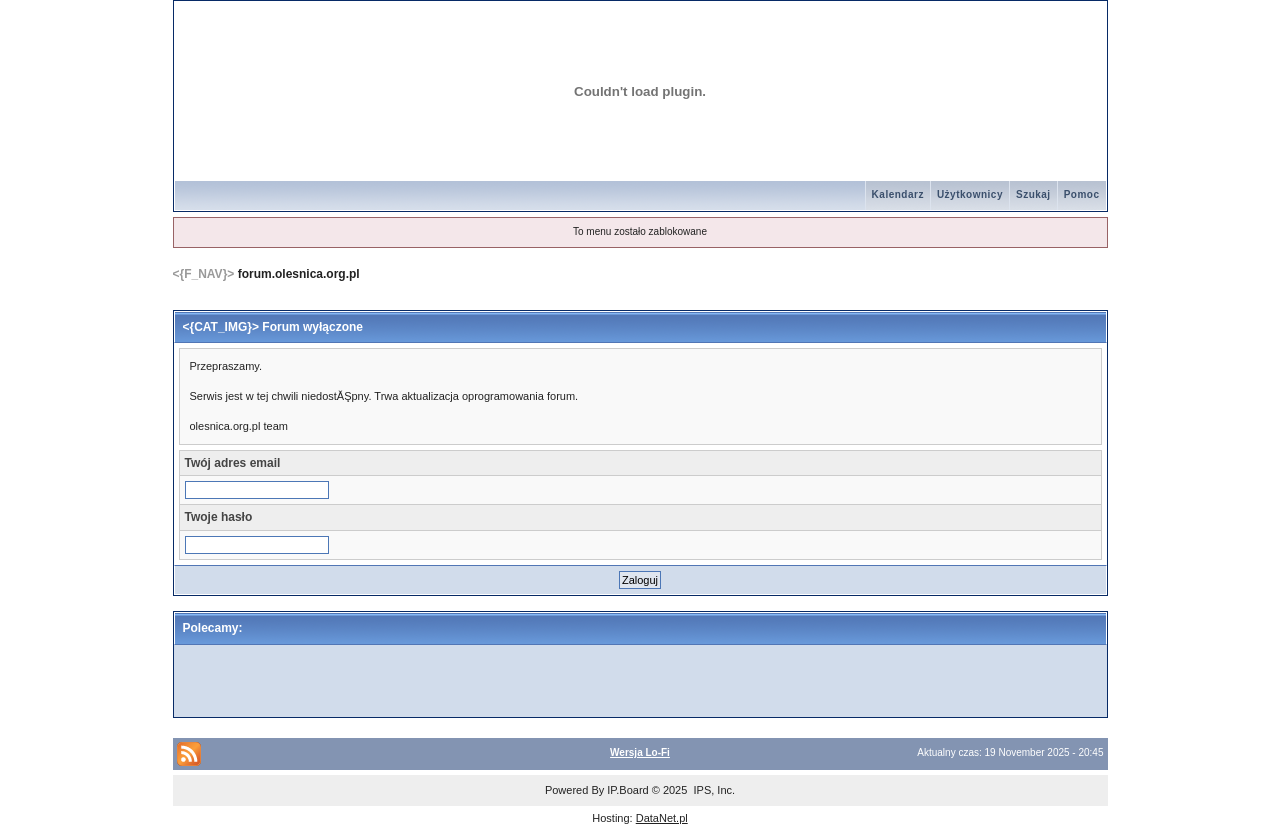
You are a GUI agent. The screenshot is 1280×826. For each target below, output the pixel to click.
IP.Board (627, 790)
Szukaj (1033, 194)
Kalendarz (898, 194)
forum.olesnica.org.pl (299, 274)
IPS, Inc (712, 790)
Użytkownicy (970, 194)
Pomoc (1082, 194)
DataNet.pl (662, 818)
